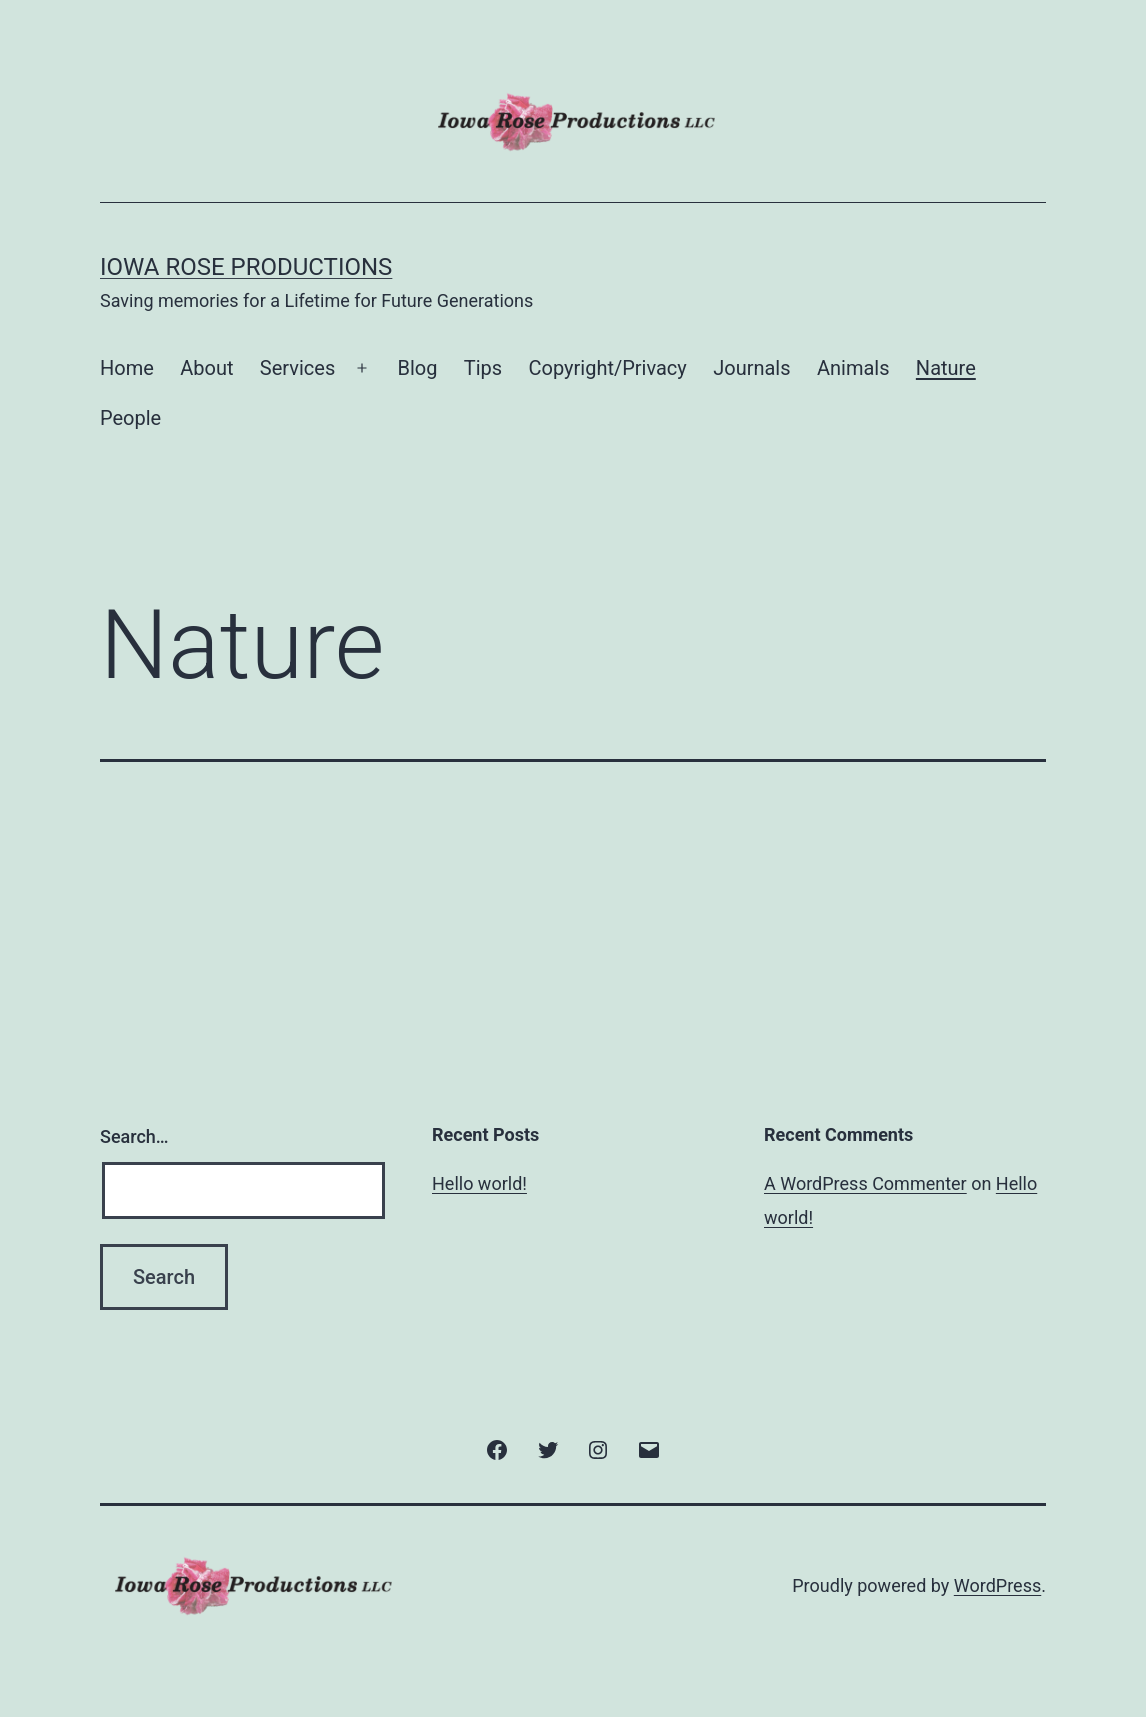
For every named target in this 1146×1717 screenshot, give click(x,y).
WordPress (997, 1585)
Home (127, 368)
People (130, 418)
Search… (134, 1136)
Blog (417, 368)
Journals (751, 368)
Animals (853, 368)
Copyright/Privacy (608, 368)
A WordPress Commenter (865, 1183)
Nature (946, 368)
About (206, 368)
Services (297, 368)
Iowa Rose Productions (246, 267)
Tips (483, 368)
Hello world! (479, 1183)
